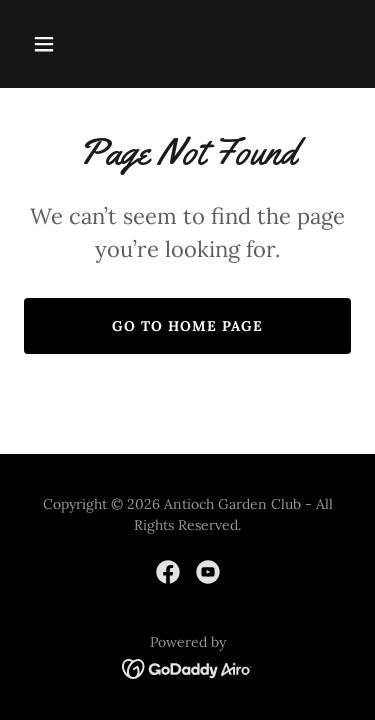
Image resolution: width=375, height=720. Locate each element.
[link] (168, 572)
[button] (61, 44)
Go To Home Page (187, 326)
